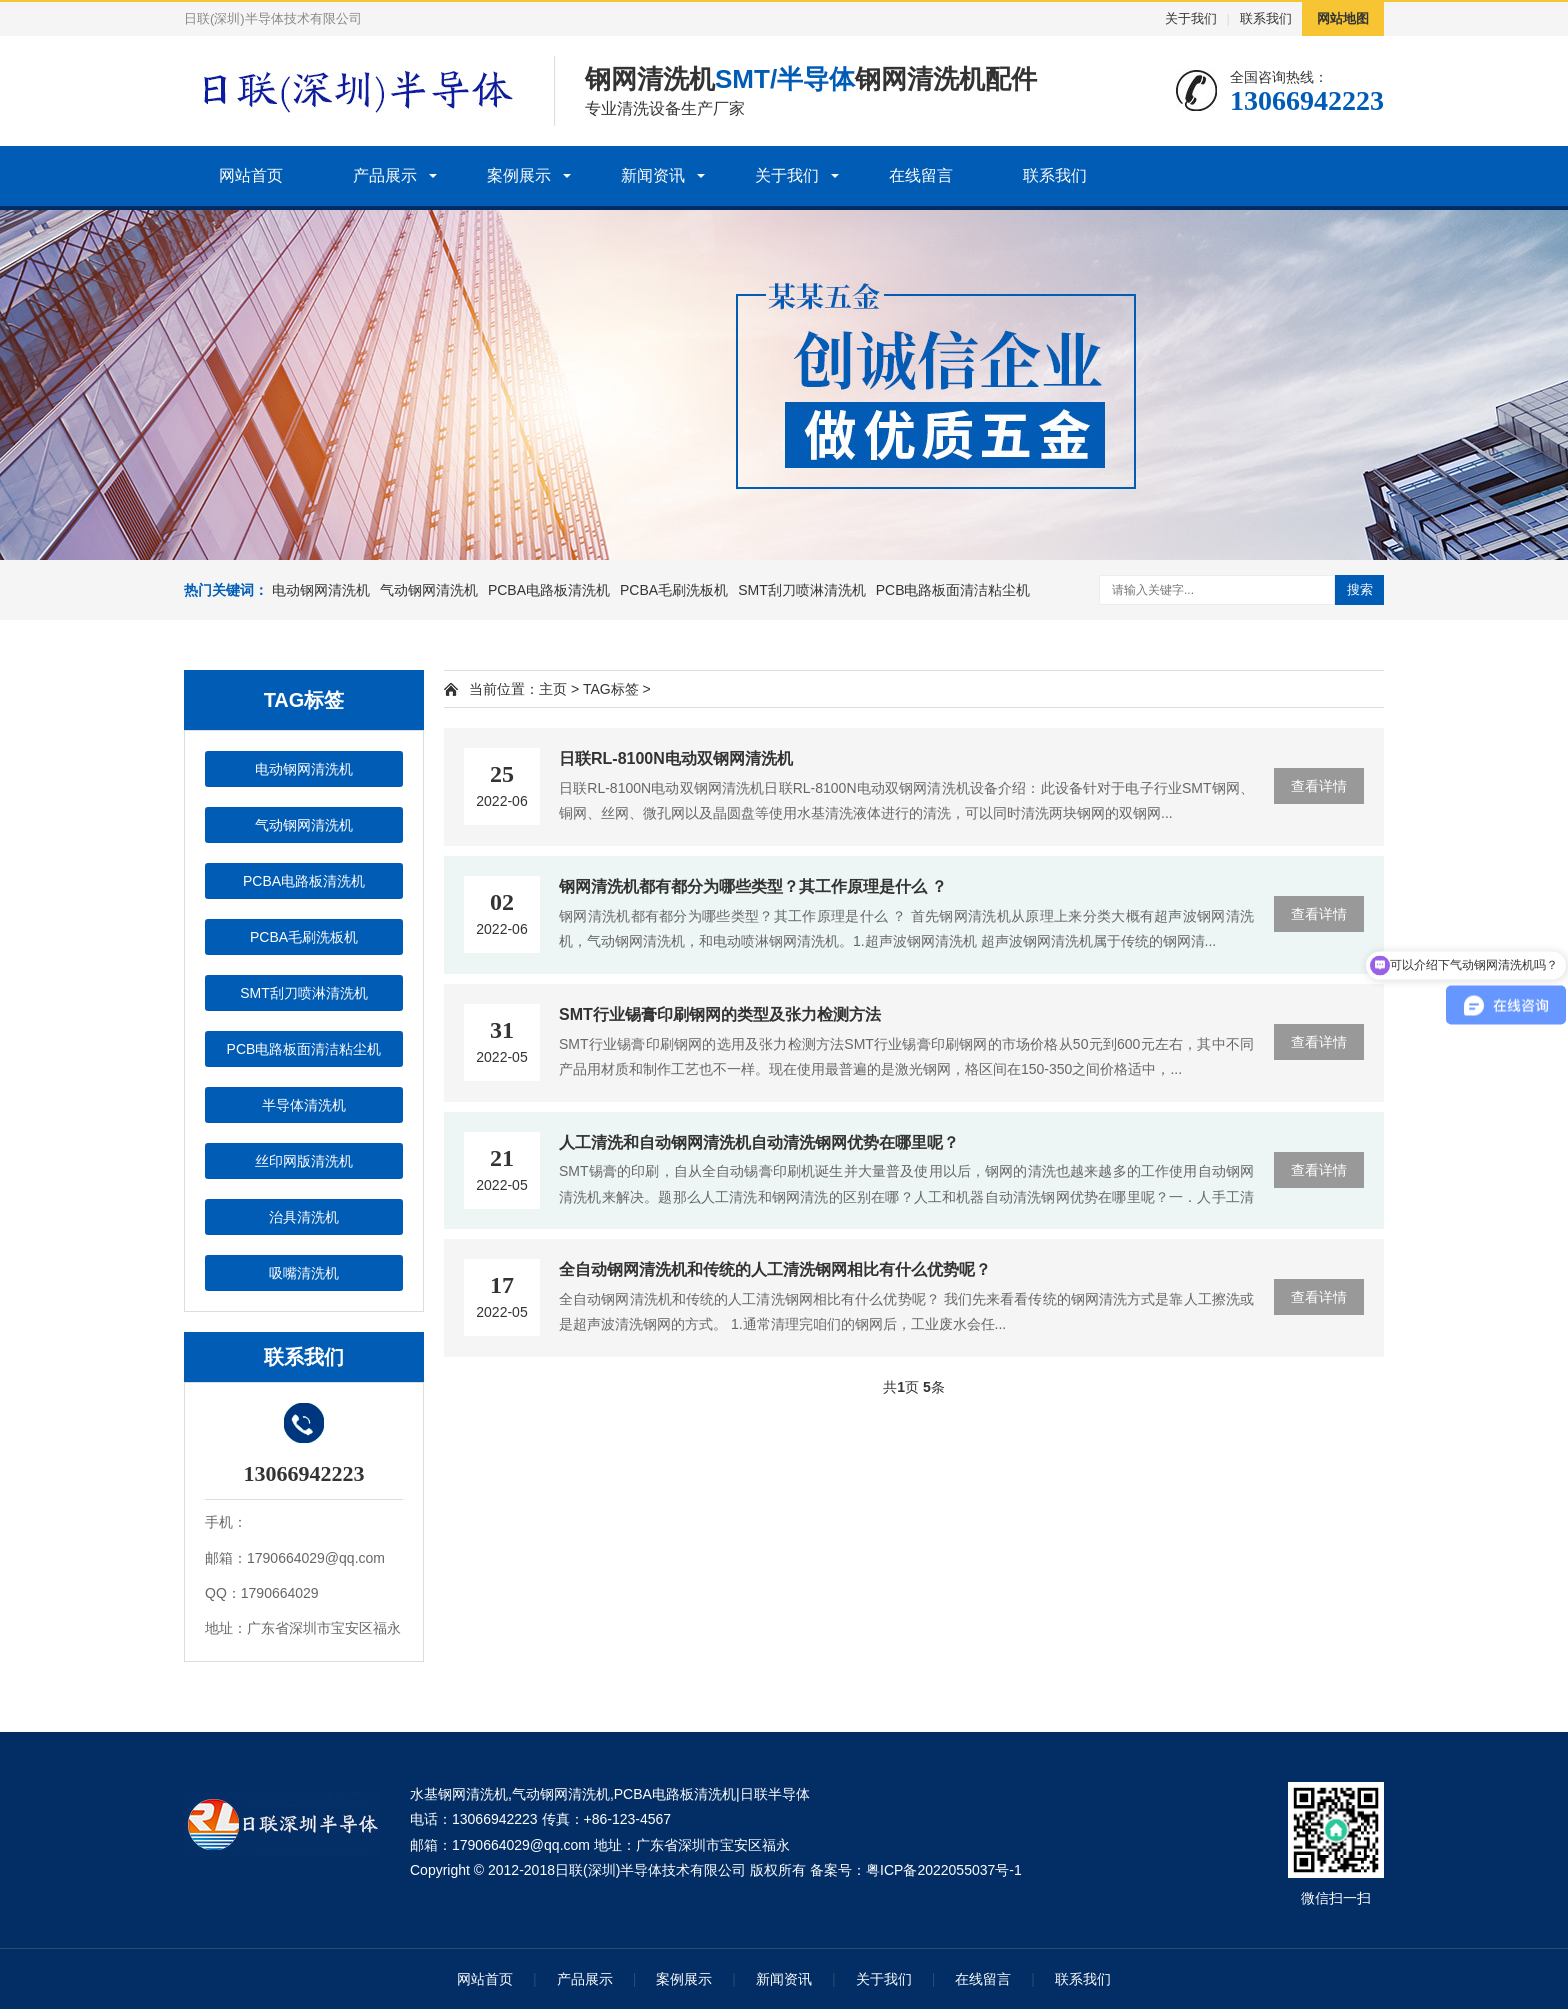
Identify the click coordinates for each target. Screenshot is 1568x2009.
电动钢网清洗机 (321, 590)
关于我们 (1191, 18)
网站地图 (1343, 18)
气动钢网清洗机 (429, 590)
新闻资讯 (653, 175)
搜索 (1360, 589)
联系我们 (1266, 18)
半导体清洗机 (304, 1105)
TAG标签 (611, 689)
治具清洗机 (304, 1217)
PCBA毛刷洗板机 (674, 590)
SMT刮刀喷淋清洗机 (802, 590)
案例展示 (519, 175)
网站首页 (251, 175)
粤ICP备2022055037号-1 (944, 1870)
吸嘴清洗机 (304, 1273)
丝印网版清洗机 (304, 1161)
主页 (553, 689)
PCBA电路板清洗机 (549, 590)
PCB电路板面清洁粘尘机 (953, 590)
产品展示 (385, 175)
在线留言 (921, 175)
